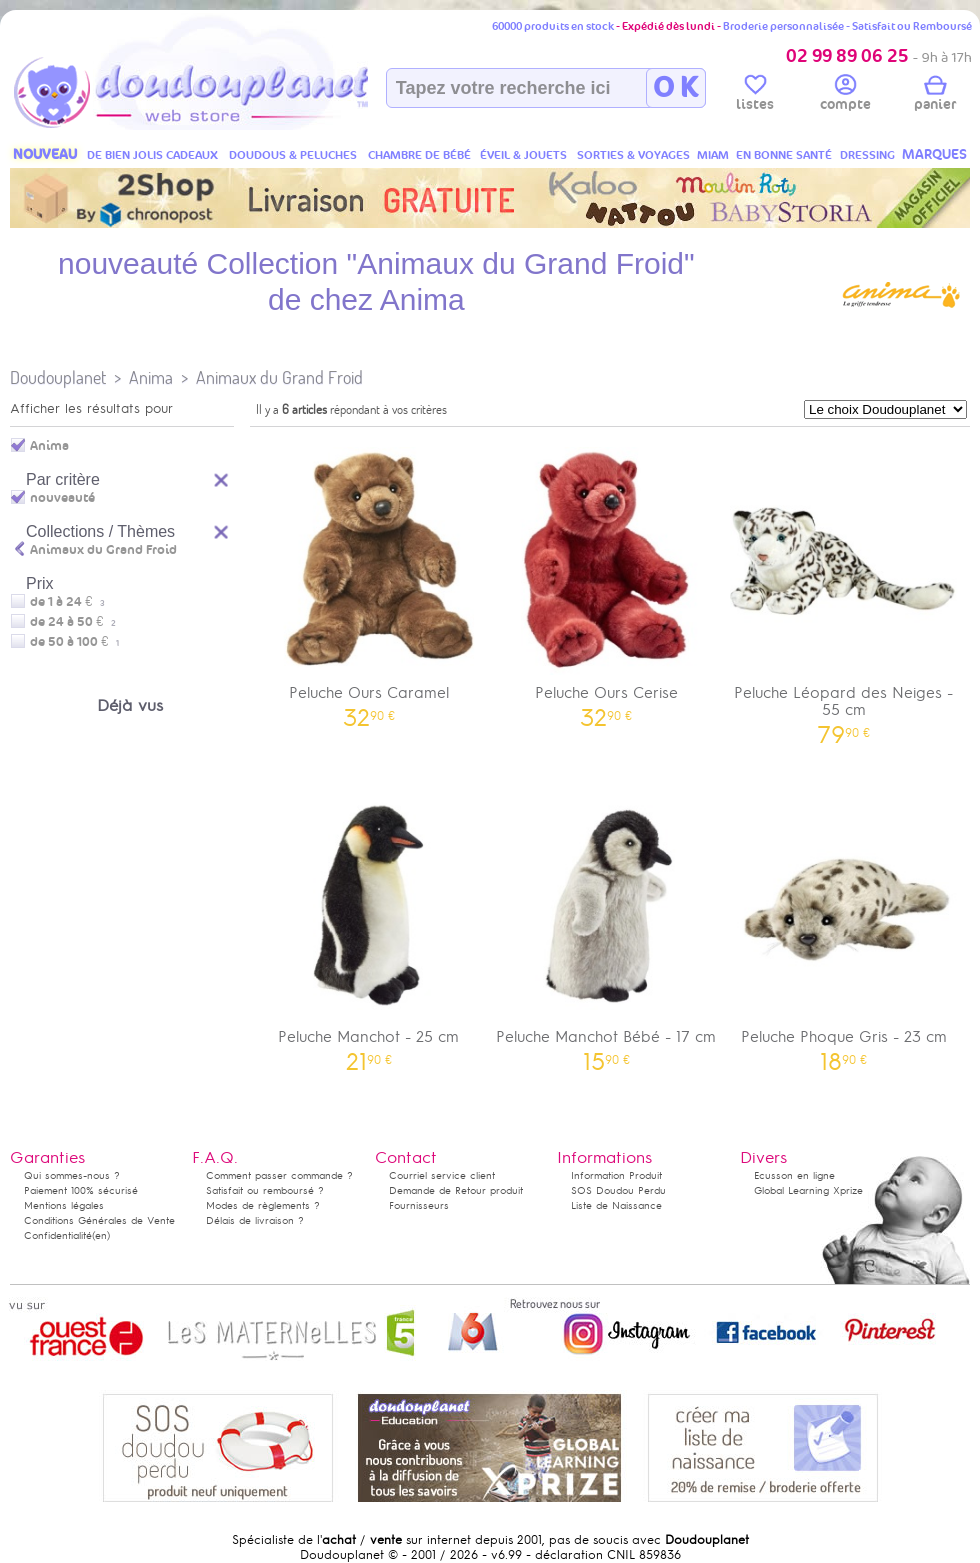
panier (935, 96)
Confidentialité (58, 1235)
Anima (151, 377)
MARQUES (934, 154)
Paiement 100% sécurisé (81, 1190)
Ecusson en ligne (794, 1175)
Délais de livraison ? (255, 1220)
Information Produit (616, 1175)
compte (845, 96)
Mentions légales (64, 1205)
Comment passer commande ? (279, 1175)
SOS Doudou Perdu (618, 1190)
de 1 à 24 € (67, 602)
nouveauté (62, 498)
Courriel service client (442, 1175)
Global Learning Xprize (808, 1190)
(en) (101, 1235)
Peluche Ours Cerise (607, 580)
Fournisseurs (419, 1205)
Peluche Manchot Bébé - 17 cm (607, 924)
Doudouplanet (58, 377)
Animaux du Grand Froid (279, 377)
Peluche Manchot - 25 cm (369, 924)
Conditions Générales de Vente (99, 1220)
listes (755, 96)
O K (675, 88)
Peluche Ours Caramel (369, 580)
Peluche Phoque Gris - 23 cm (844, 924)
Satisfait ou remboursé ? (265, 1190)
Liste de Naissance (616, 1205)
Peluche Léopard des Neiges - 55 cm (844, 589)
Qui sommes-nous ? (72, 1175)
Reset (222, 477)
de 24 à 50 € (73, 622)
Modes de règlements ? (263, 1205)
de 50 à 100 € (74, 642)
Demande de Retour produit (456, 1190)
